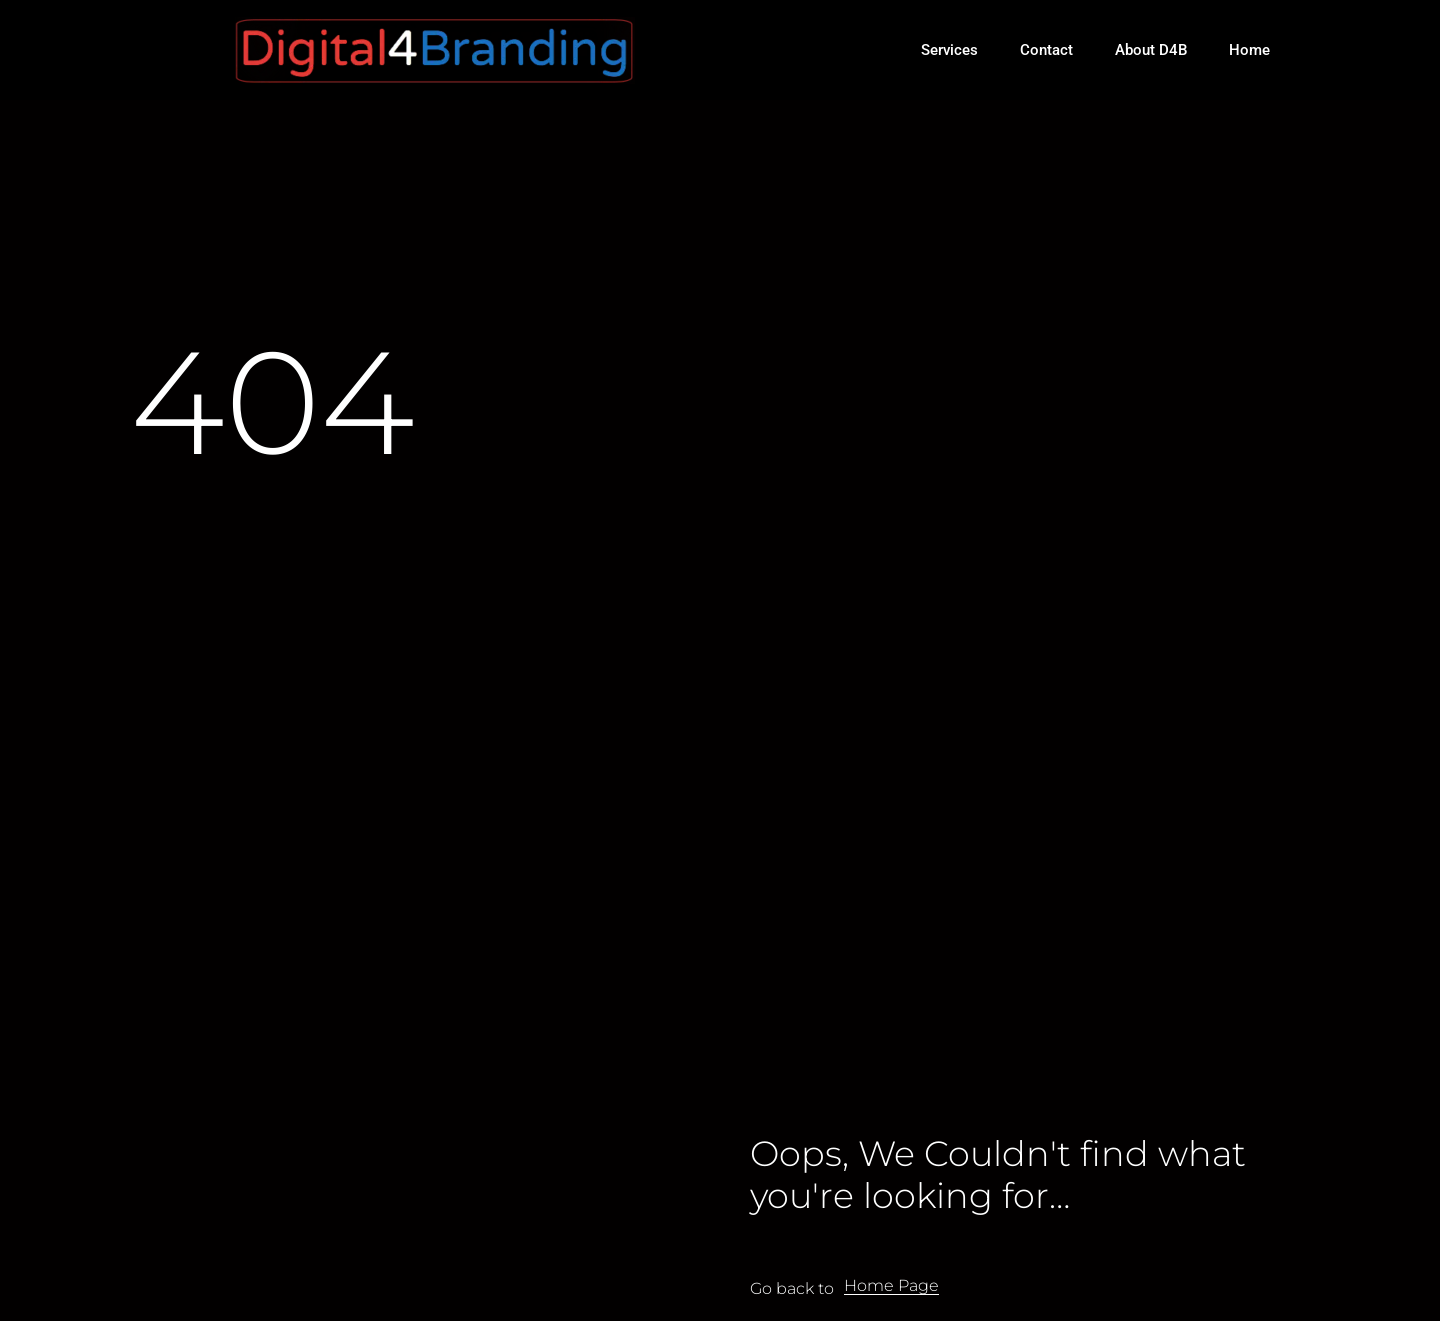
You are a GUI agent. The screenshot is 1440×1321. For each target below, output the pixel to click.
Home (1249, 50)
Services (949, 50)
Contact (1046, 50)
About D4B (1151, 50)
